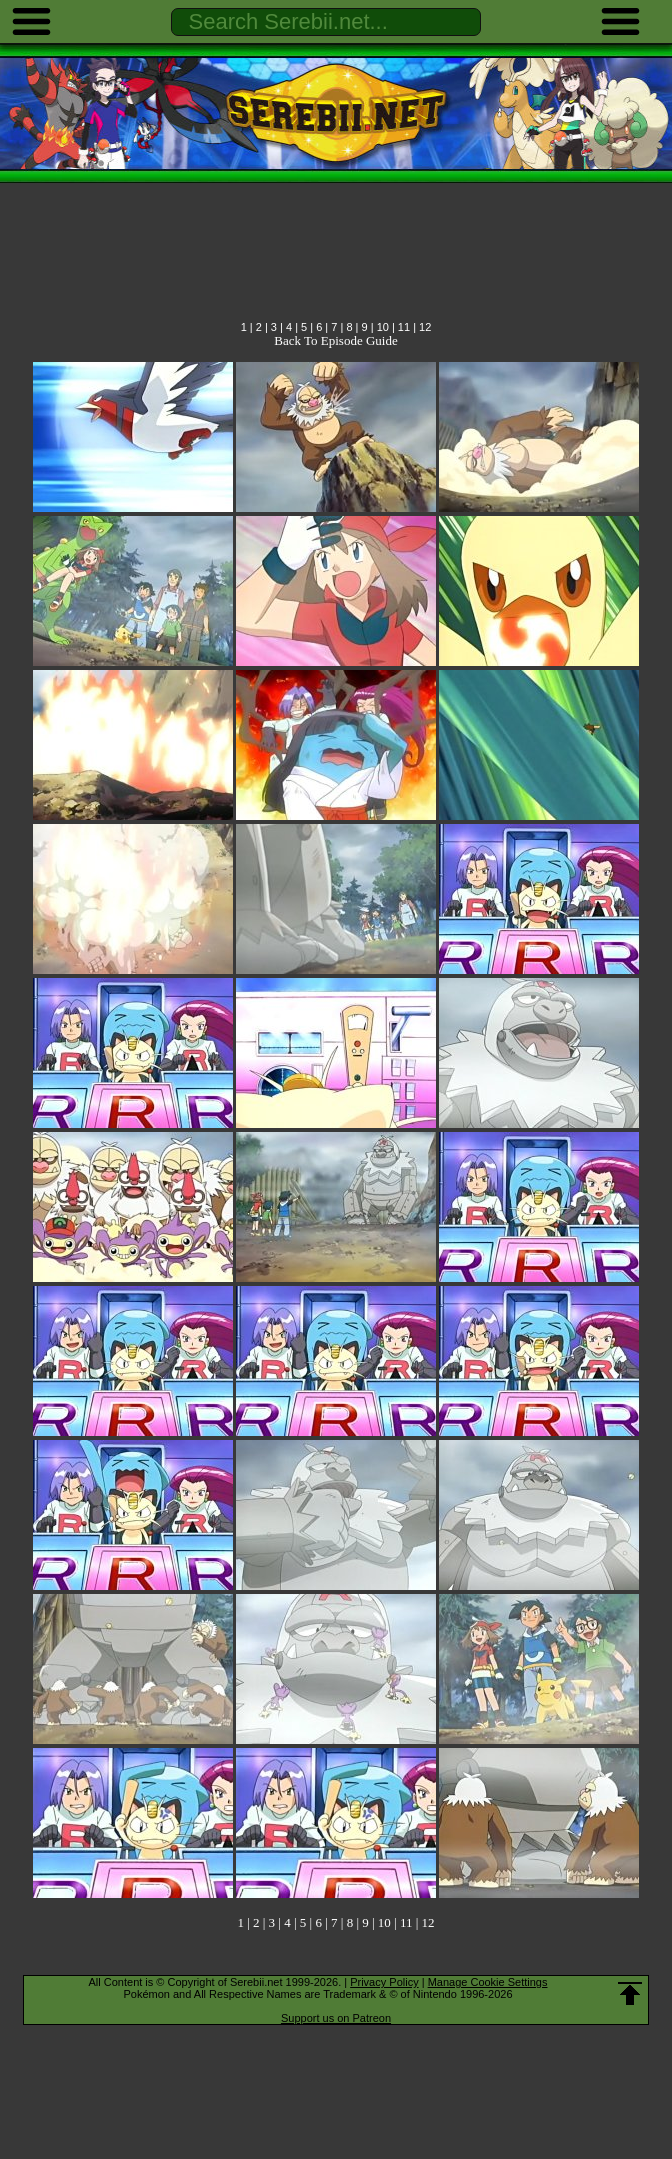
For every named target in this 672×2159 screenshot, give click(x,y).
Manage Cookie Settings (488, 1982)
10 (383, 327)
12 (425, 327)
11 (404, 327)
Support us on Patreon (336, 2018)
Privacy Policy (384, 1982)
